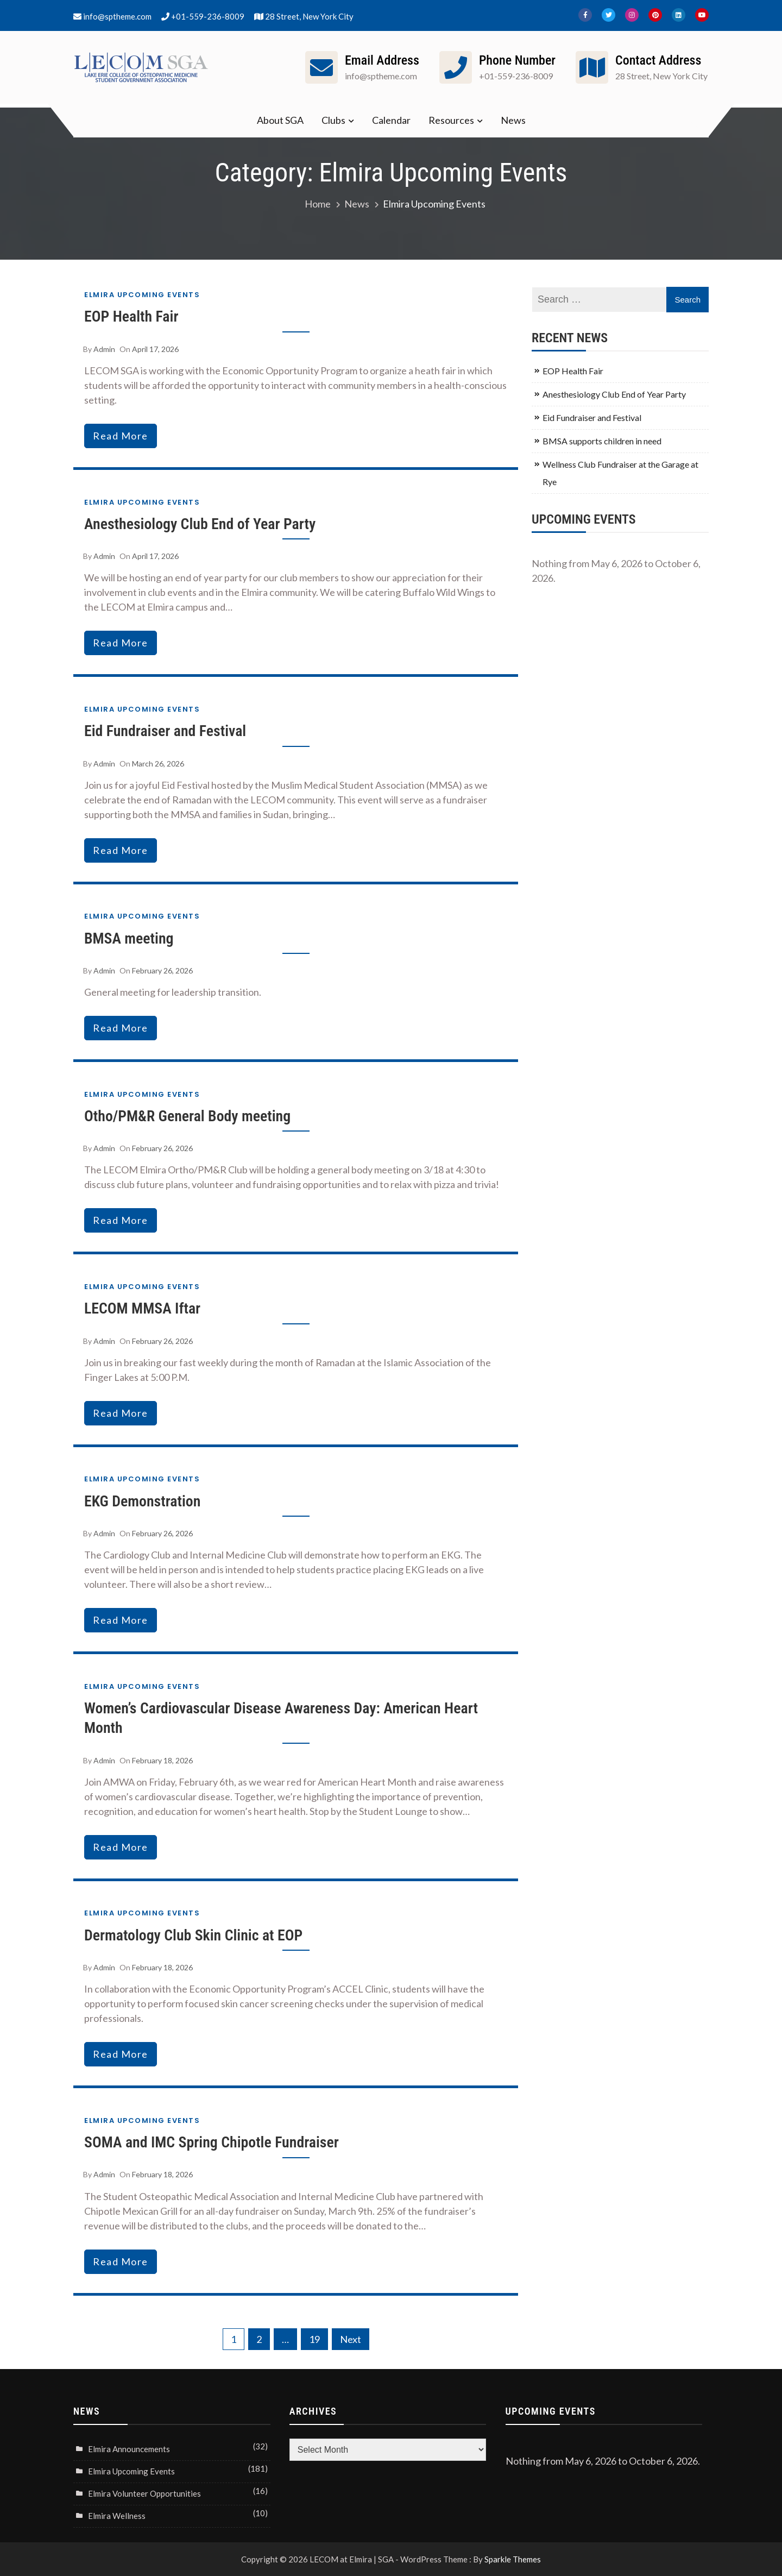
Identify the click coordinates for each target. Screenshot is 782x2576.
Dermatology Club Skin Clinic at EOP (194, 1935)
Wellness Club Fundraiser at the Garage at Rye (620, 473)
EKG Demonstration (142, 1501)
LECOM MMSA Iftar (142, 1308)
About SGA (280, 120)
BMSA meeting (129, 938)
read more (120, 436)
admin (104, 349)
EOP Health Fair (131, 316)
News (513, 120)
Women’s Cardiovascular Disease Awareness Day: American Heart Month (282, 1718)
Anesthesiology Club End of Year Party (200, 524)
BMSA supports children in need (602, 441)
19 (314, 2339)
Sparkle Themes (512, 2559)
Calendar (391, 120)
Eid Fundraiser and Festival (165, 731)
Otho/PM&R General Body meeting (188, 1116)
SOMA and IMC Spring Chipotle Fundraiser (212, 2142)
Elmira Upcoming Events (142, 295)
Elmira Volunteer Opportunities (144, 2493)
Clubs (333, 120)
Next (350, 2339)
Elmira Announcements (129, 2449)
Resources (451, 120)
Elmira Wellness (117, 2516)
